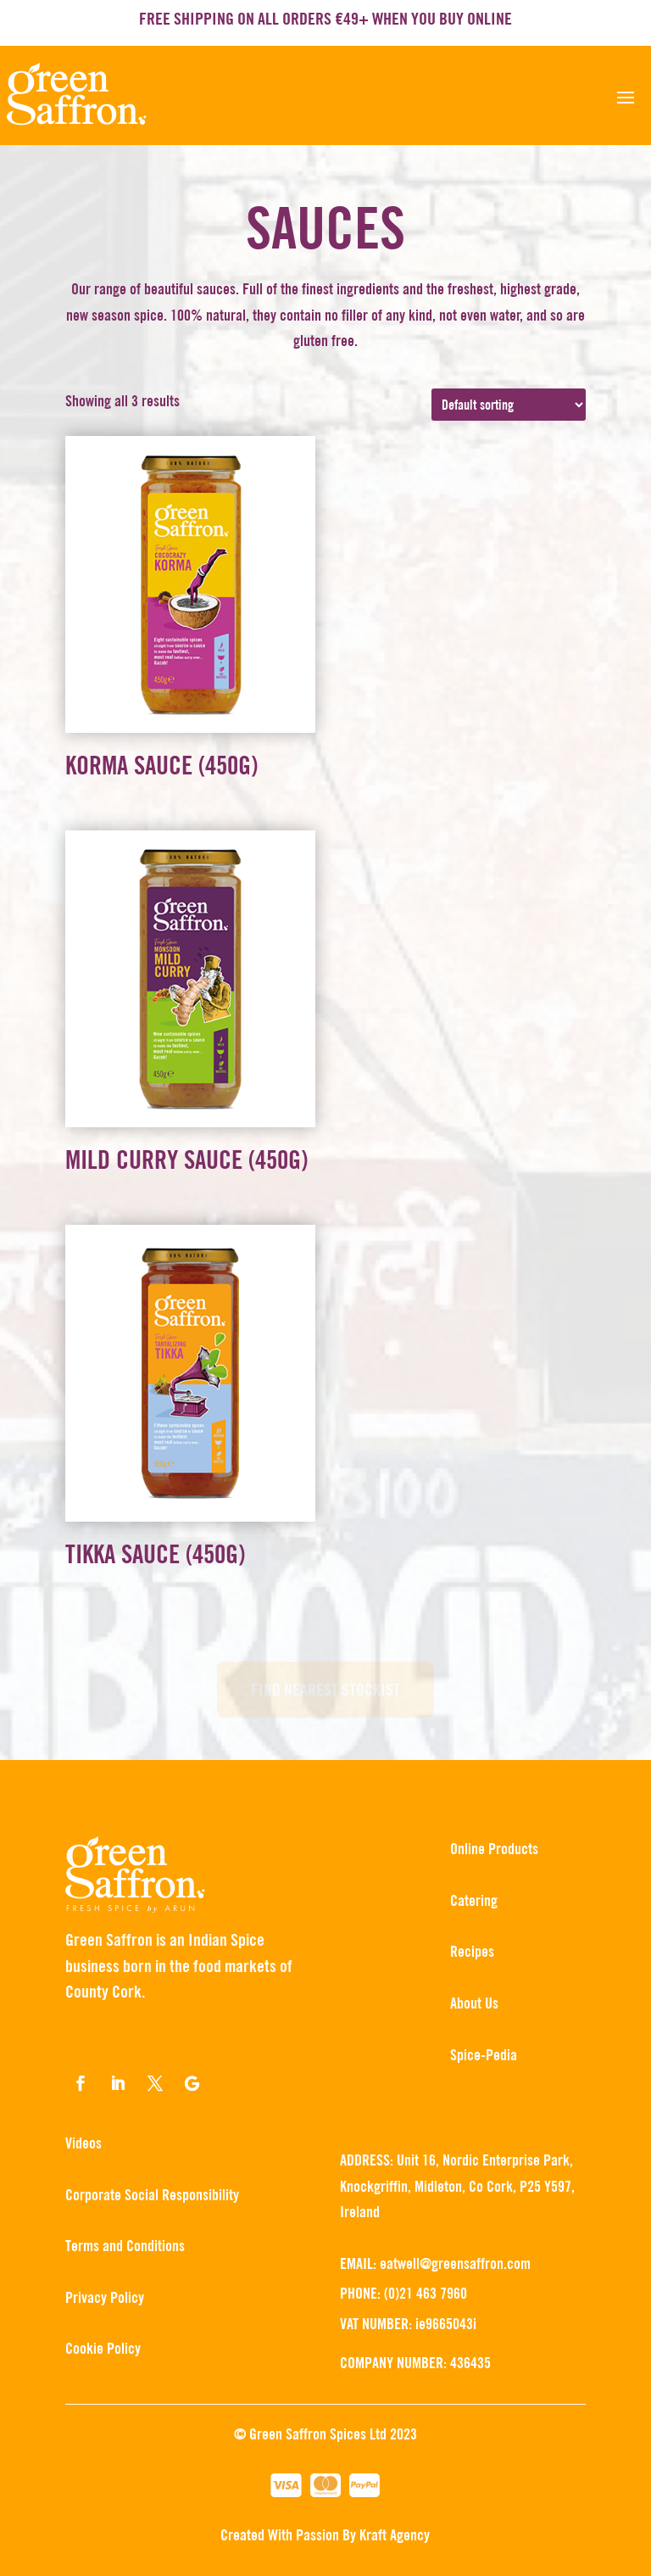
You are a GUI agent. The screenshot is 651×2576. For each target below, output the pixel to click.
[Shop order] (508, 404)
